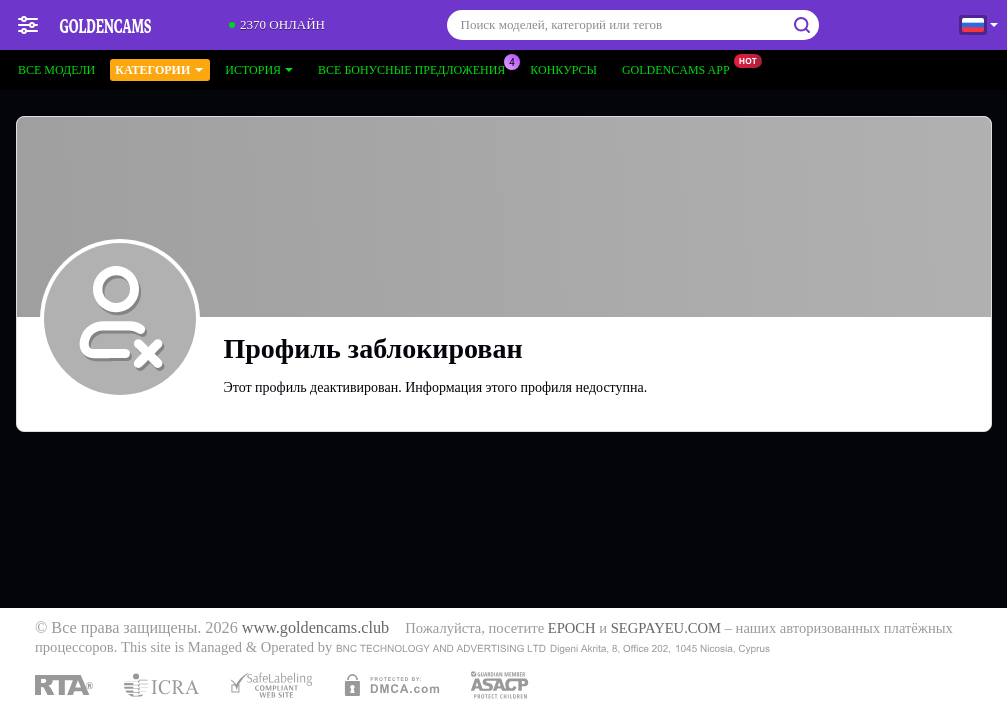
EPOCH (572, 628)
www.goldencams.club (315, 628)
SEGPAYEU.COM (666, 628)
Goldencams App (681, 68)
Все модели (56, 70)
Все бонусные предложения (416, 68)
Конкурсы (563, 70)
